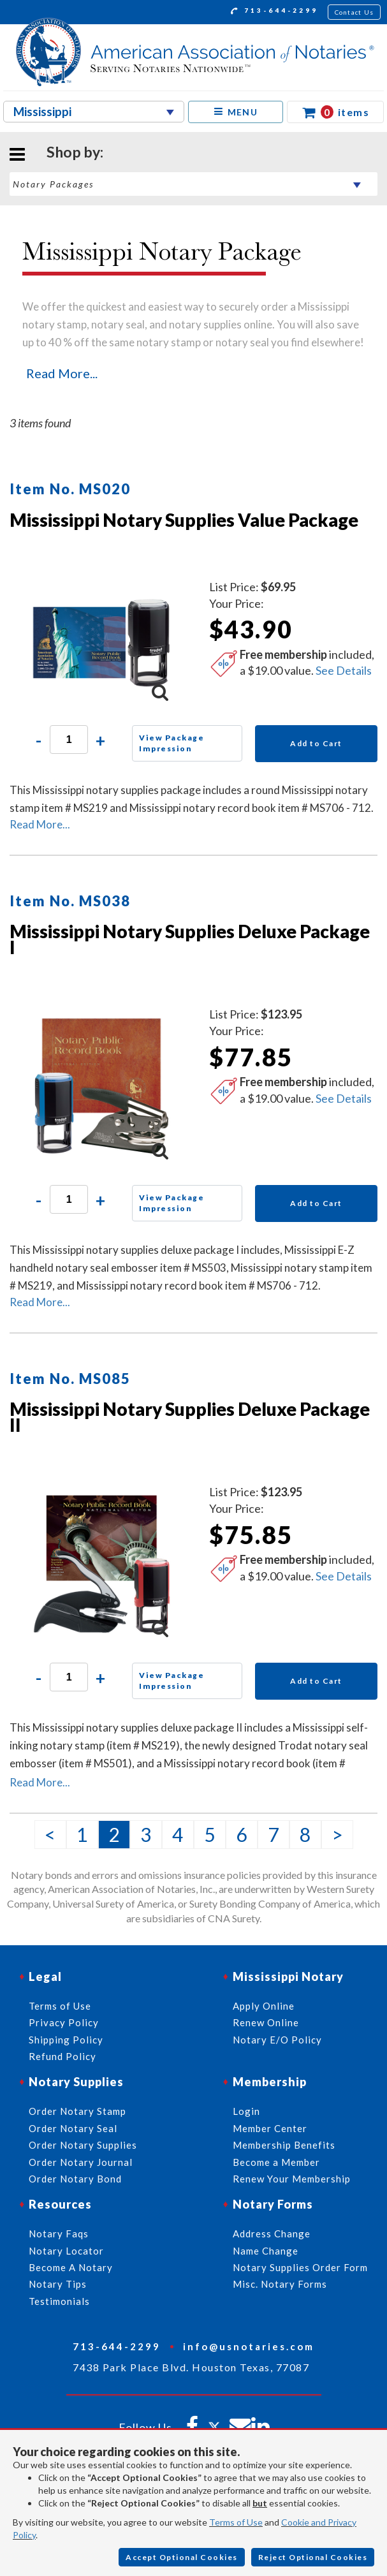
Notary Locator (66, 2250)
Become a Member (276, 2162)
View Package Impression (171, 743)
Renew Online (266, 2022)
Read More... (62, 373)
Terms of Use (236, 2522)
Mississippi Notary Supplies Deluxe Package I (190, 939)
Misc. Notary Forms (280, 2284)
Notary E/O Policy (277, 2039)
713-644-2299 (274, 12)
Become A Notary (71, 2267)
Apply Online (264, 2006)
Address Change (271, 2233)
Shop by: (75, 152)
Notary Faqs (59, 2233)
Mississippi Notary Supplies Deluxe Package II (190, 1417)
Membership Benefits (284, 2145)
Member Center (270, 2128)
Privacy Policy (64, 2022)
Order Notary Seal (73, 2128)
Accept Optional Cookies (182, 2557)
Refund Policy (62, 2056)
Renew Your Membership (292, 2178)
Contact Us (354, 12)
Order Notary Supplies (83, 2145)
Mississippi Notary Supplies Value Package (184, 520)
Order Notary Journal (81, 2162)
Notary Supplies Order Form (300, 2267)
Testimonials (59, 2301)
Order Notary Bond (75, 2178)
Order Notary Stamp (77, 2111)
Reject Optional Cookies (313, 2557)
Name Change (265, 2250)
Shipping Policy (66, 2039)
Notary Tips (58, 2284)
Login (246, 2111)
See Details (344, 670)
